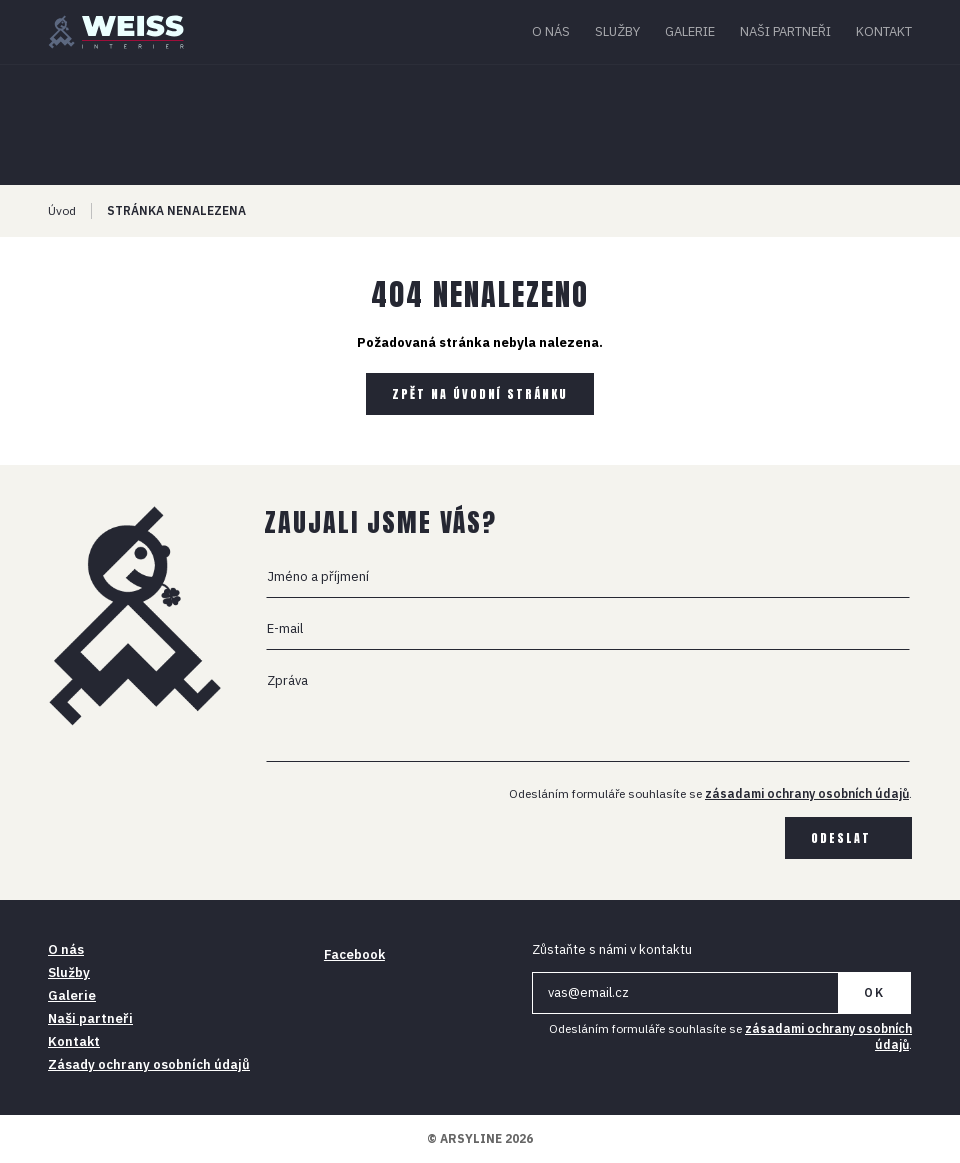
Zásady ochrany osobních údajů (149, 1064)
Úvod (62, 210)
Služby (617, 31)
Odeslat (841, 838)
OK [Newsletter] (874, 992)
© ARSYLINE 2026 (480, 1138)
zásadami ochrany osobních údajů (807, 793)
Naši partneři (785, 31)
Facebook (354, 954)
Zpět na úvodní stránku (480, 394)
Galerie (690, 31)
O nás (551, 31)
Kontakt (884, 31)
